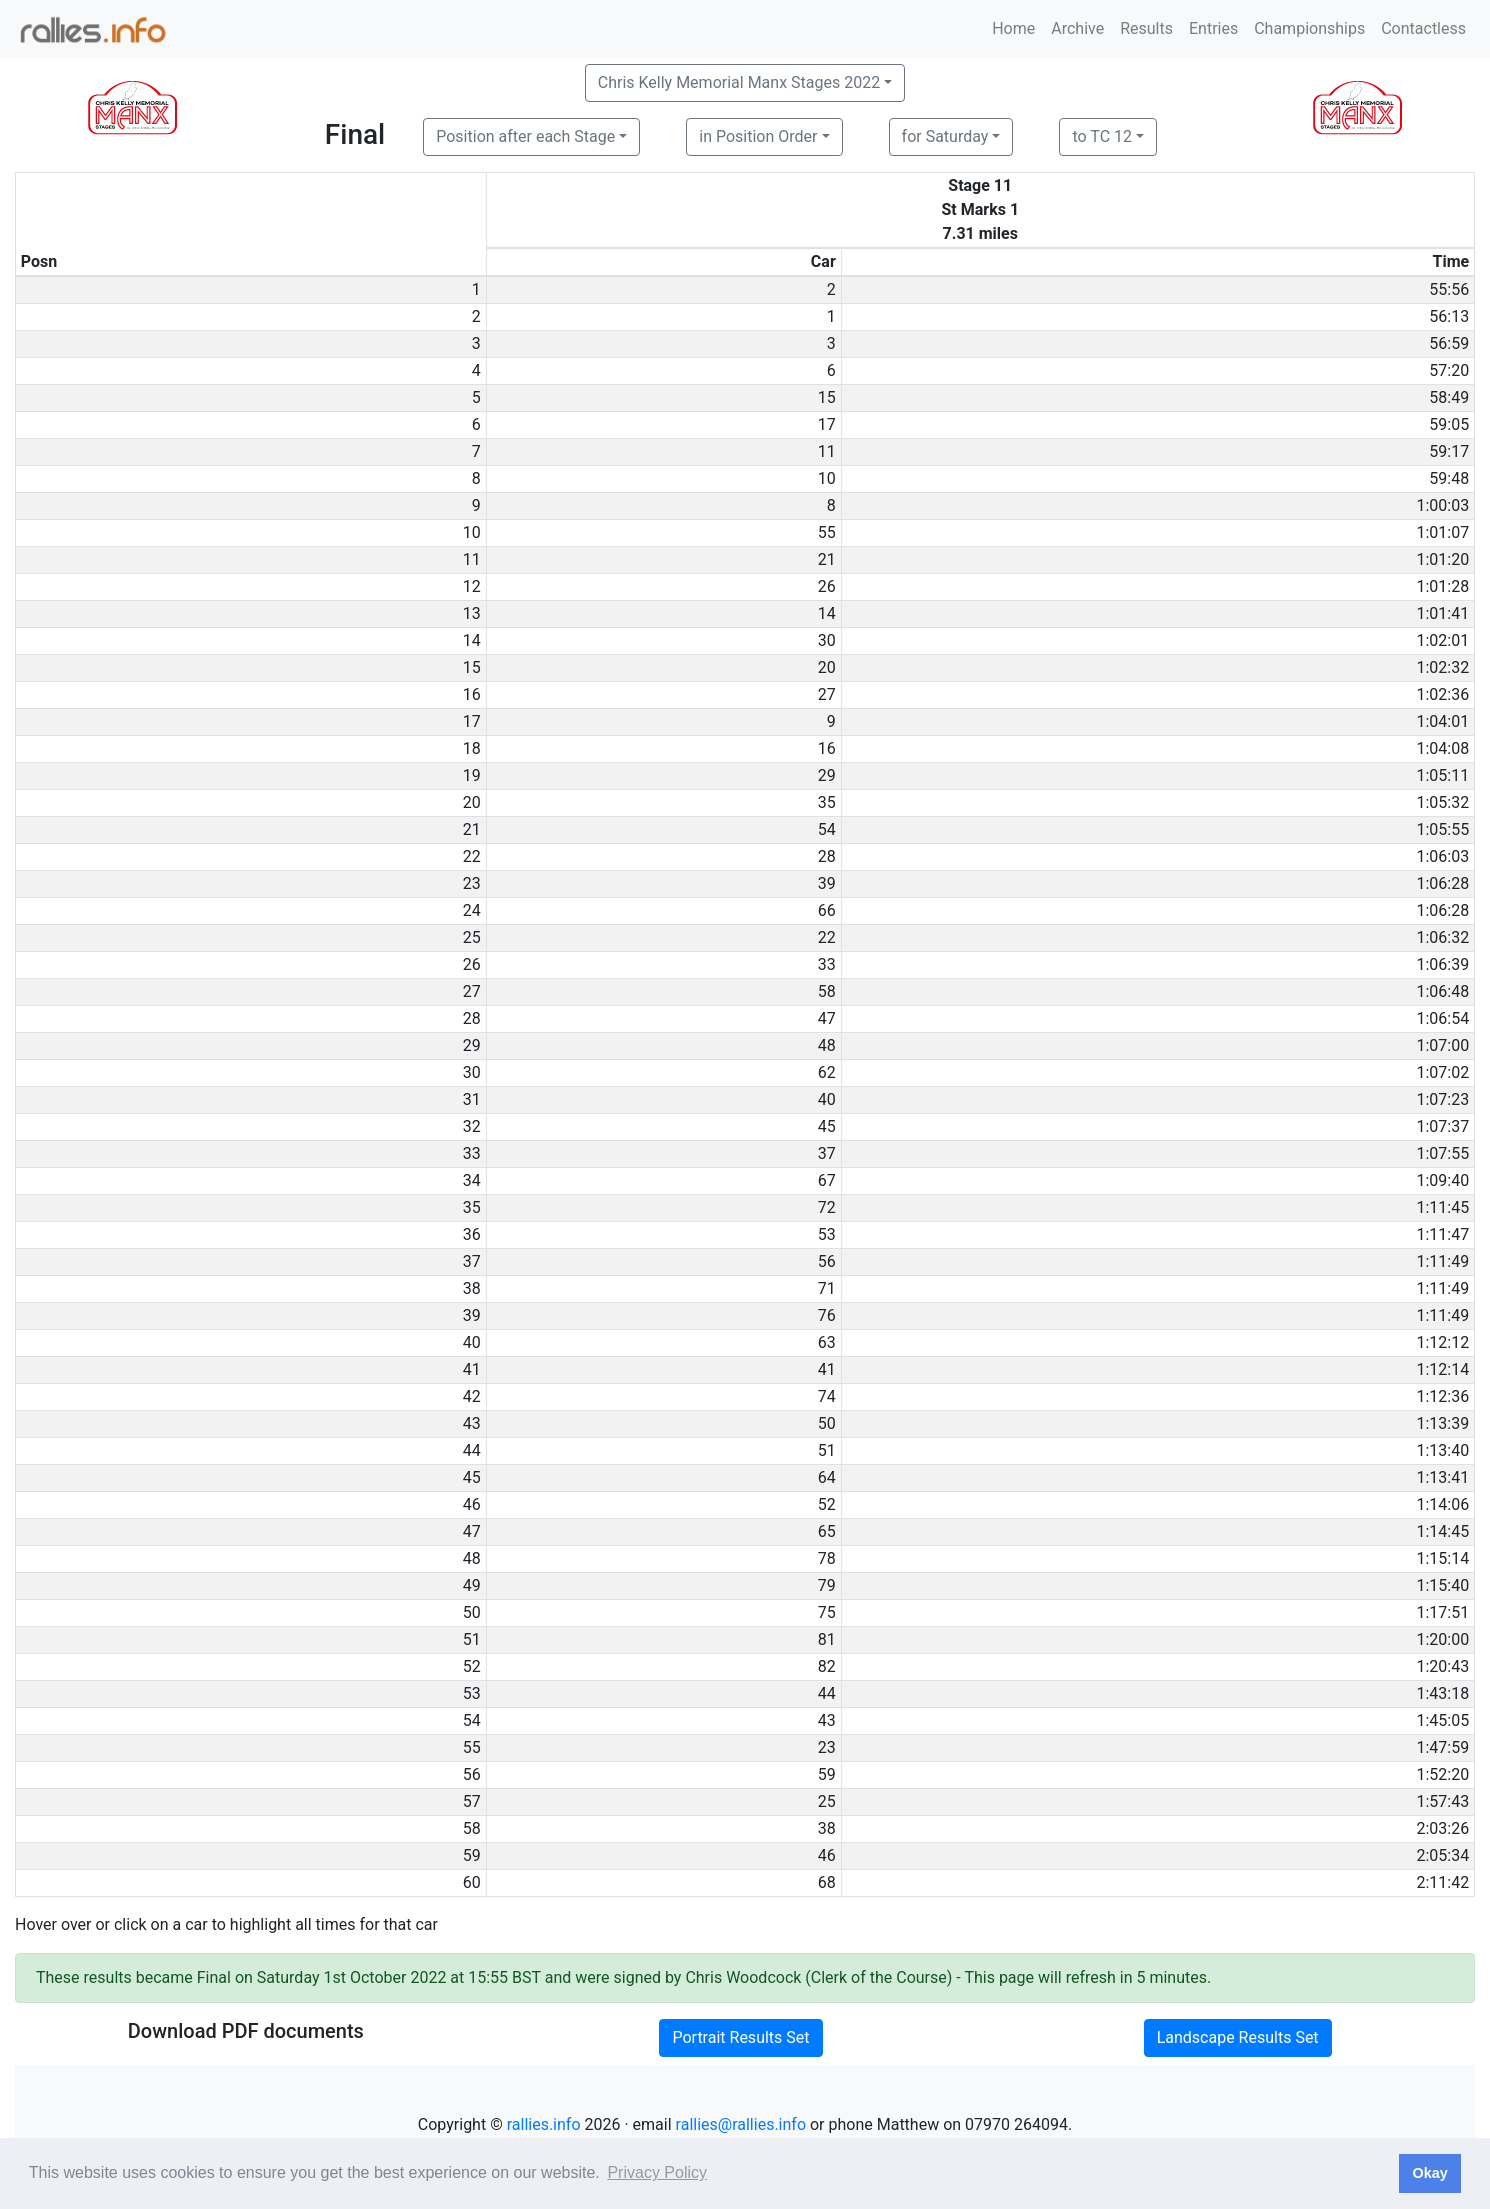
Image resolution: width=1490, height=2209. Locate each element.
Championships (1309, 28)
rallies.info (544, 2124)
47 (827, 1018)
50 (827, 1423)
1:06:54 (1442, 1018)
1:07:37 (1442, 1126)
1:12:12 (1442, 1342)
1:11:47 (1442, 1234)
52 (827, 1504)
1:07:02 (1442, 1072)
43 (827, 1720)
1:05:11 (1442, 775)
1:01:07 (1442, 532)
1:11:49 (1442, 1261)
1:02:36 (1442, 694)
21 (827, 559)
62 (827, 1072)
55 (827, 532)
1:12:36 (1442, 1396)
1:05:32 (1442, 802)
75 (827, 1612)
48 (827, 1045)
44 (827, 1693)
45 (827, 1126)
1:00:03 (1442, 505)
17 (827, 424)
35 (827, 802)
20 (827, 667)
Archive (1077, 28)
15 (827, 397)
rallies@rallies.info (741, 2124)
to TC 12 (1102, 136)
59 (827, 1774)
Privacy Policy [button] (657, 2172)
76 (827, 1315)
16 (827, 748)
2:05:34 (1442, 1855)
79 (827, 1585)
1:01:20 (1442, 559)
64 (827, 1477)
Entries (1213, 28)
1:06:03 (1442, 856)
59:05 (1449, 424)
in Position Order (758, 136)
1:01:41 (1442, 613)
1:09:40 (1442, 1180)
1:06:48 (1442, 991)
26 (827, 586)
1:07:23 (1442, 1099)
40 (827, 1099)
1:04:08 (1442, 748)
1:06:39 (1442, 964)
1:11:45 (1442, 1207)
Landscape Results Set (1238, 2037)
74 (827, 1396)
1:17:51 (1442, 1612)
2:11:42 (1442, 1882)
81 (827, 1639)
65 (827, 1531)
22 (827, 937)
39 (827, 883)
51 (827, 1450)
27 (827, 694)
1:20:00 (1442, 1639)
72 (827, 1207)
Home (1013, 28)
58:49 (1449, 397)
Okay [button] (1429, 2173)
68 (827, 1882)
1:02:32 (1442, 667)
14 (827, 613)
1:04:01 (1442, 721)
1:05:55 (1442, 829)
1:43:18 (1442, 1693)
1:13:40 (1442, 1450)
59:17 (1449, 451)
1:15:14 (1442, 1558)
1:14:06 (1442, 1504)
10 (827, 478)
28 (827, 856)
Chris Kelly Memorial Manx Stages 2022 (739, 82)
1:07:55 (1442, 1153)
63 (827, 1342)
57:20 (1449, 370)
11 (827, 451)
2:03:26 (1442, 1828)
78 (827, 1558)
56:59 (1449, 343)
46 (827, 1855)
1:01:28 (1442, 586)
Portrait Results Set (740, 2037)
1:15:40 (1442, 1585)
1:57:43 (1442, 1801)
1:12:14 (1442, 1369)
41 (827, 1369)
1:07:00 (1442, 1045)
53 (827, 1234)
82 (827, 1666)
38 (827, 1828)
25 (827, 1801)
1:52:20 (1442, 1774)
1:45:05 (1442, 1720)
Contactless (1423, 28)
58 (827, 991)
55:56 (1449, 289)
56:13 (1449, 316)
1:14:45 (1442, 1531)
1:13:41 (1442, 1477)
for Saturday (945, 136)
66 (827, 910)
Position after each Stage (525, 136)
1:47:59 (1442, 1747)
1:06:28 (1442, 883)
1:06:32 (1442, 937)
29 (827, 775)
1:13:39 (1442, 1423)
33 (827, 964)
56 (827, 1261)
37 (827, 1153)
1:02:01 (1442, 640)
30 (827, 640)
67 (827, 1180)
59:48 (1449, 478)
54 (827, 829)
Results (1146, 28)
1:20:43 (1442, 1666)
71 (827, 1288)
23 (827, 1747)
